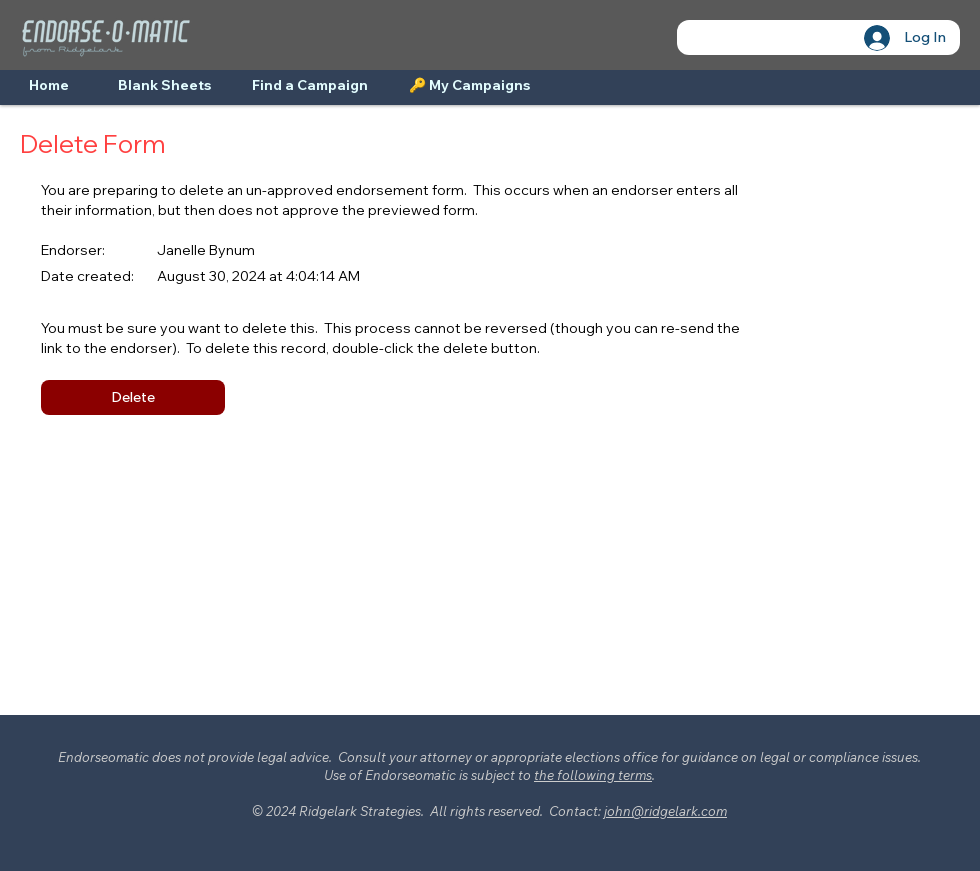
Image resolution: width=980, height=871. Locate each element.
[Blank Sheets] (164, 86)
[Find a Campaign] (309, 86)
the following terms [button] (593, 775)
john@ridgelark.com (665, 811)
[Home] (49, 86)
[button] (133, 397)
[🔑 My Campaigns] (469, 86)
